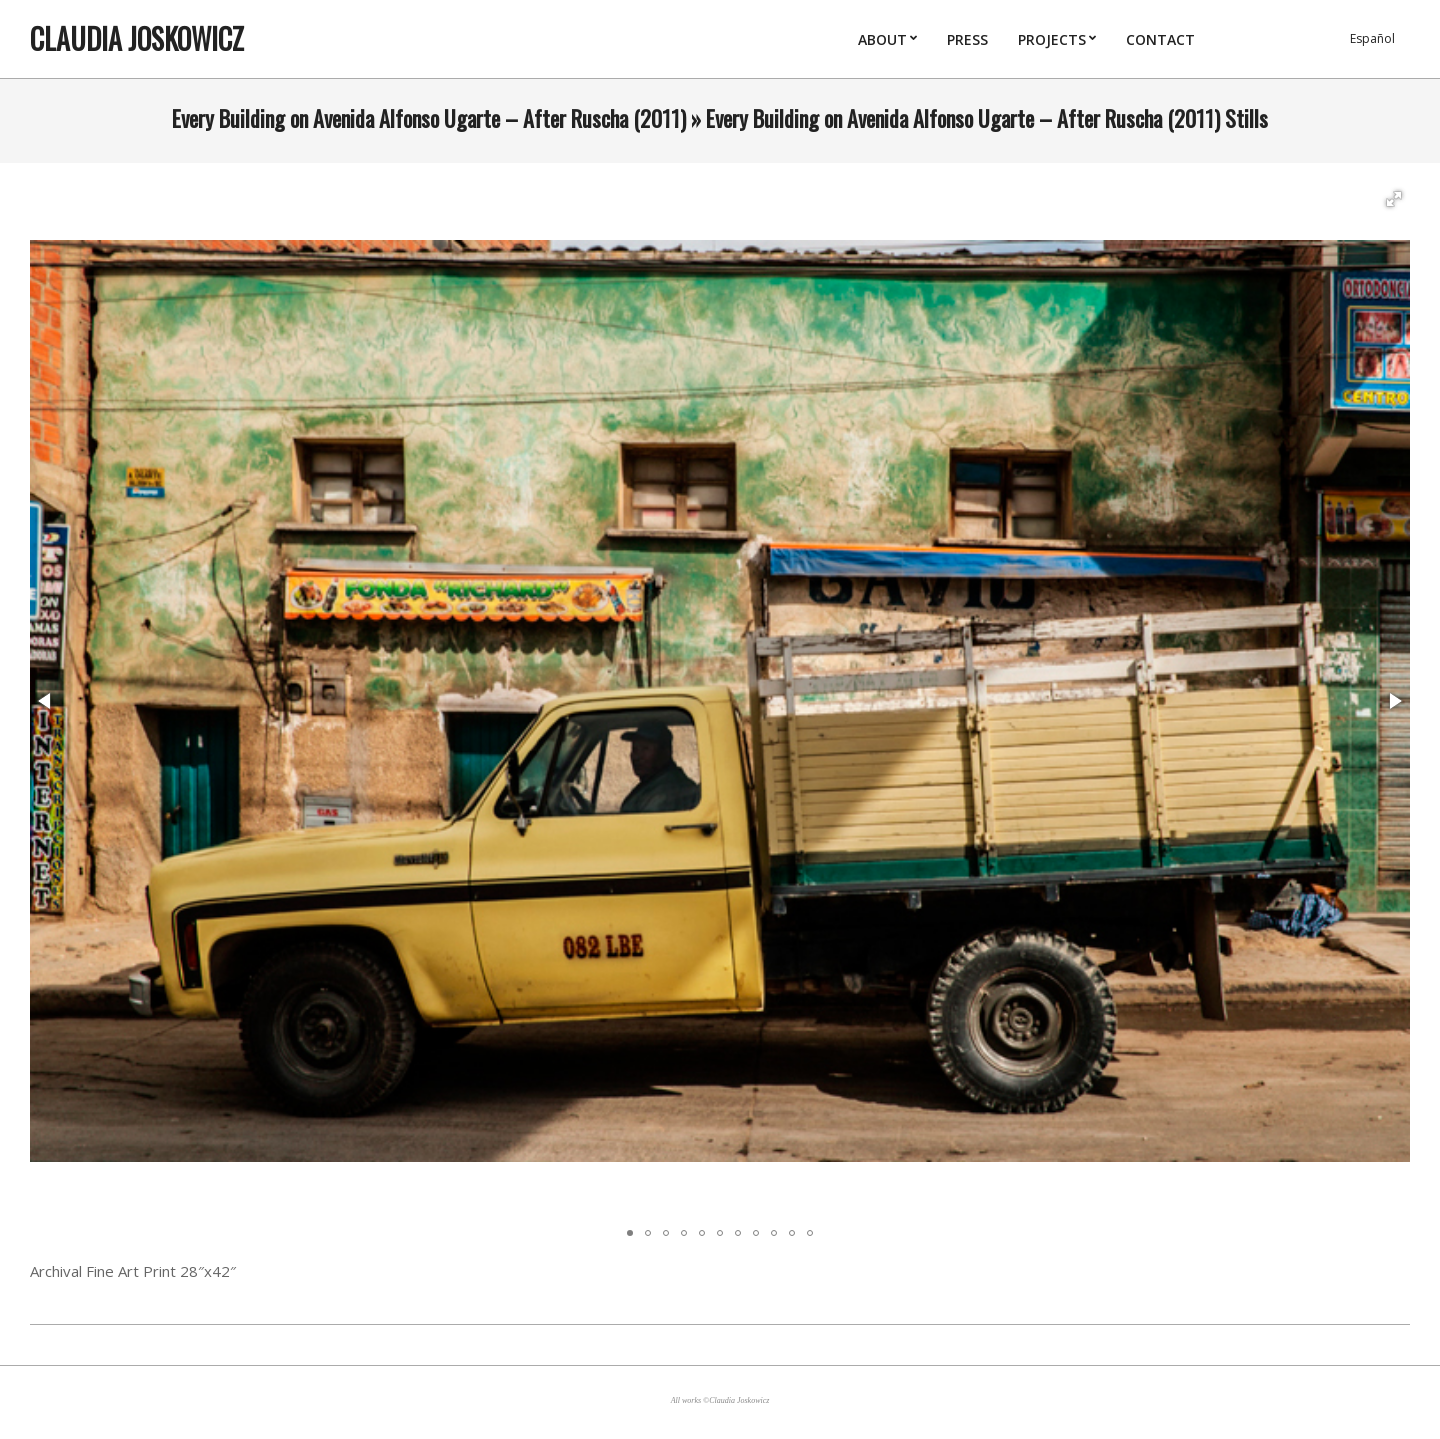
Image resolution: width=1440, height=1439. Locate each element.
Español (1372, 38)
